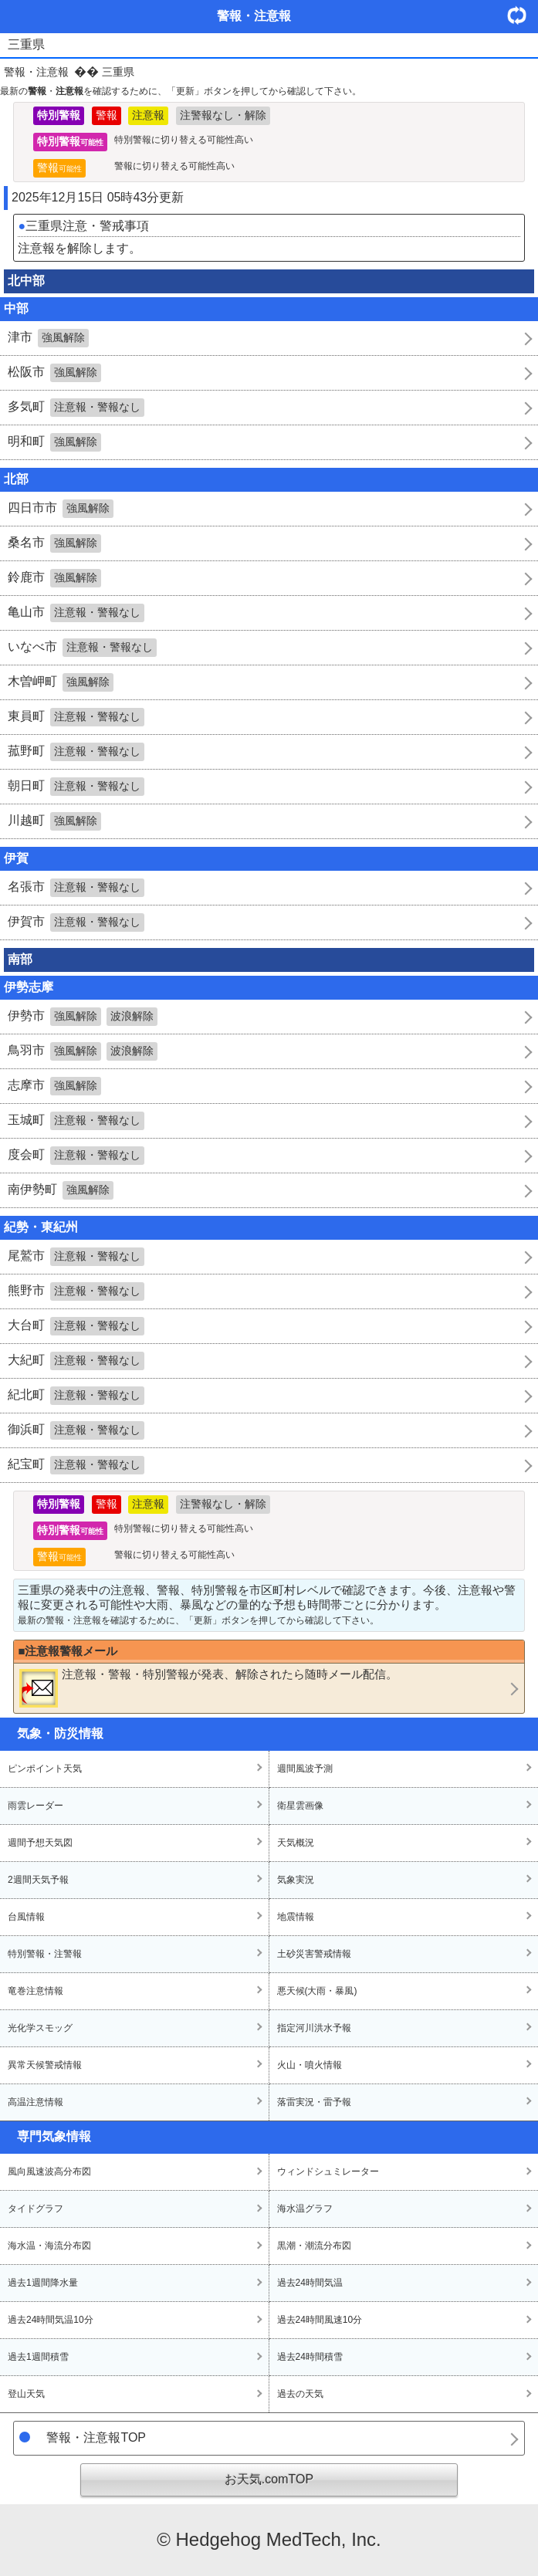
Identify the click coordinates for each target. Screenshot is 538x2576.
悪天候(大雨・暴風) (317, 1990)
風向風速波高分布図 (49, 2171)
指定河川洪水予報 (314, 2028)
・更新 (522, 15)
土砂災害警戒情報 (314, 1953)
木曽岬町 (60, 682)
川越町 (54, 821)
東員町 (76, 717)
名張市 (76, 887)
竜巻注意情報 (35, 1990)
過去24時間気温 (310, 2282)
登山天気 (26, 2393)
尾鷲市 (76, 1256)
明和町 (54, 442)
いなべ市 (82, 647)
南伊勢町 (60, 1190)
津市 (48, 338)
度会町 (76, 1155)
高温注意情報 (35, 2102)
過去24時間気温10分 (50, 2319)
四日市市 (60, 508)
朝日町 (76, 786)
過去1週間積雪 (38, 2356)
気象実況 (295, 1879)
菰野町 (76, 752)
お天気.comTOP (269, 2479)
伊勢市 (82, 1016)
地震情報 (295, 1916)
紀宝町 (76, 1465)
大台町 (76, 1326)
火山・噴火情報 (309, 2065)
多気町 (76, 407)
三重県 (118, 72)
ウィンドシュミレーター (328, 2171)
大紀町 (76, 1361)
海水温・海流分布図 (49, 2245)
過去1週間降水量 (43, 2282)
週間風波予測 (305, 1768)
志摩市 (54, 1086)
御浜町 (76, 1430)
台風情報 (26, 1916)
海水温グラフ (305, 2208)
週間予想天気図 (40, 1842)
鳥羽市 (82, 1051)
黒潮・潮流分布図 (314, 2245)
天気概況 (295, 1842)
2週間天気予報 (38, 1879)
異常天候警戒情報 (45, 2065)
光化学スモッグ (40, 2028)
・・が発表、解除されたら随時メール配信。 (208, 1687)
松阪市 (54, 373)
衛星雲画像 (300, 1805)
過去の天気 (300, 2393)
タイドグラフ (35, 2208)
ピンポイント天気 (45, 1768)
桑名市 (54, 543)
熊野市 (76, 1291)
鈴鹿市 (54, 578)
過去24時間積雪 (310, 2356)
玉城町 (76, 1121)
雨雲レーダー (35, 1805)
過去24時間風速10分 (320, 2319)
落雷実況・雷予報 (314, 2102)
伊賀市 (76, 922)
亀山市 (76, 613)
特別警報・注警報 (45, 1953)
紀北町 (76, 1395)
